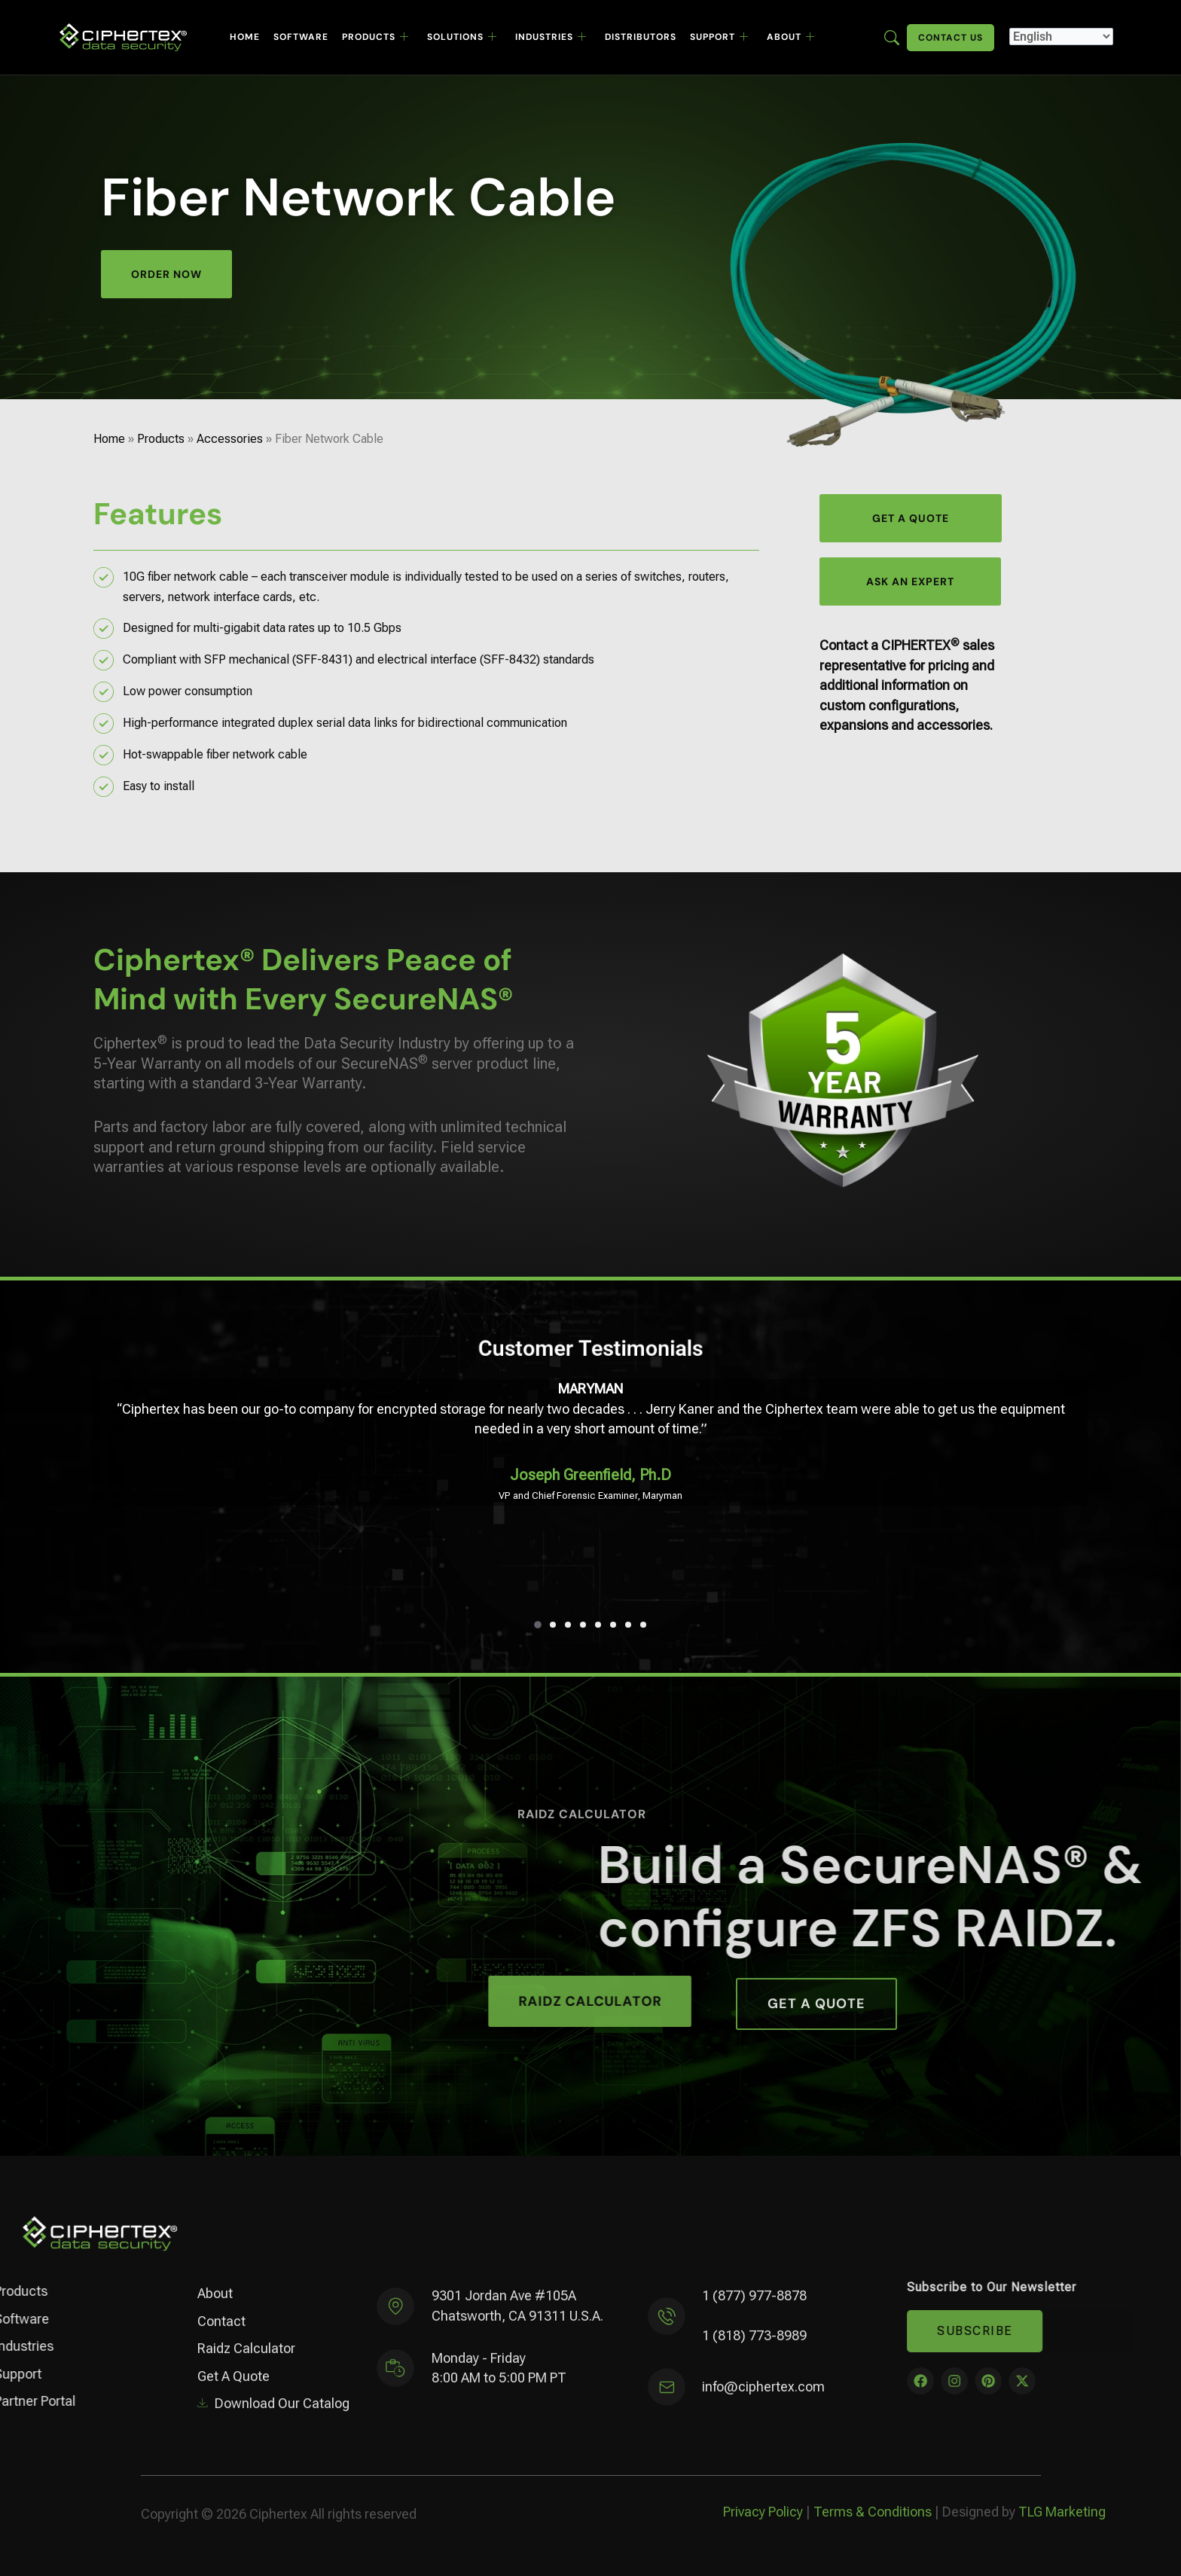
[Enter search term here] (892, 36)
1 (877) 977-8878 (754, 2308)
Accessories (230, 439)
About (791, 37)
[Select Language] (1061, 36)
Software (300, 37)
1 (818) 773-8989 (754, 2348)
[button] (538, 1624)
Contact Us (950, 38)
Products (375, 37)
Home (245, 37)
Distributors (640, 37)
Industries (551, 37)
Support (719, 37)
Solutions (462, 37)
